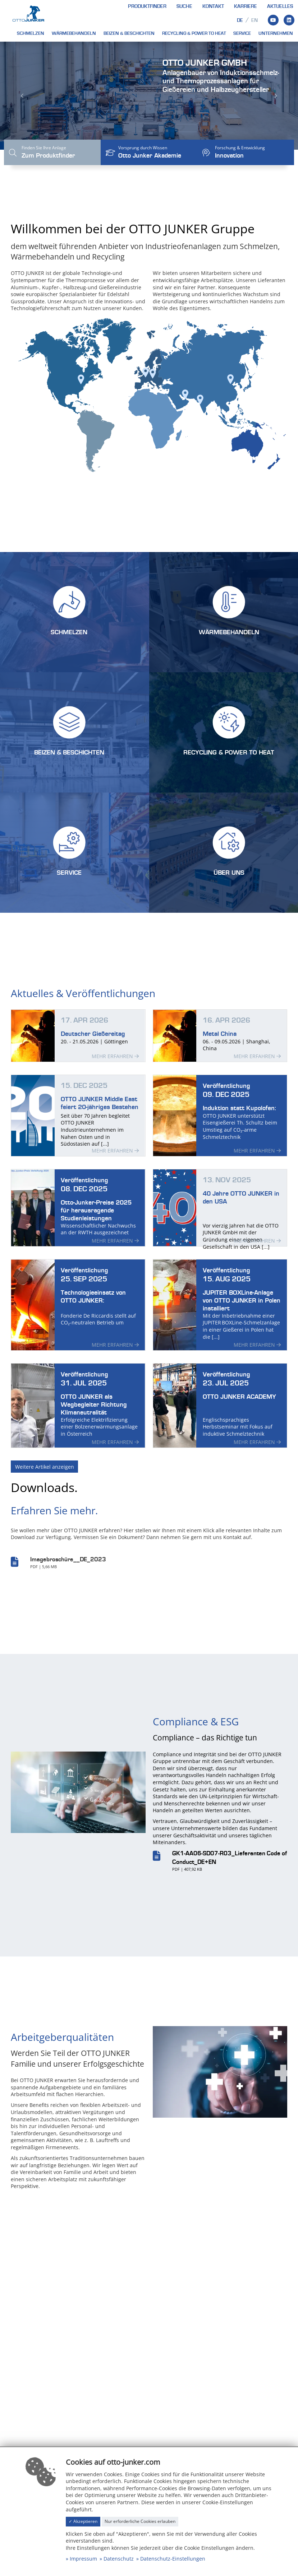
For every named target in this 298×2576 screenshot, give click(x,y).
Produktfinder (147, 6)
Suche (184, 6)
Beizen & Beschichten (129, 33)
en (254, 20)
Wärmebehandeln (74, 33)
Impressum (83, 2558)
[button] (22, 96)
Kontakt (213, 6)
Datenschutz (119, 2558)
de (240, 20)
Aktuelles (280, 6)
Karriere (245, 6)
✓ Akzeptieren (83, 2521)
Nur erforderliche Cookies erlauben (140, 2521)
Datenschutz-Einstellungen (172, 2558)
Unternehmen (275, 33)
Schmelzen (30, 33)
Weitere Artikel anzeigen (44, 1477)
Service (242, 33)
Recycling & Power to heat (194, 33)
